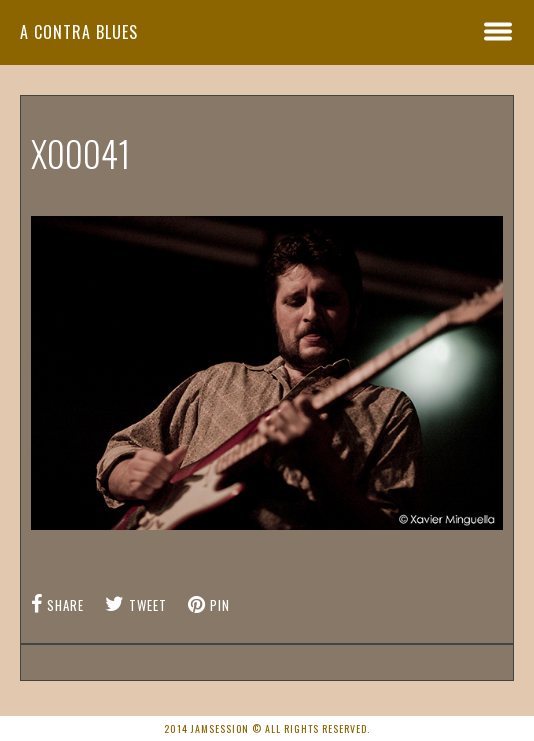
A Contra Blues (79, 32)
